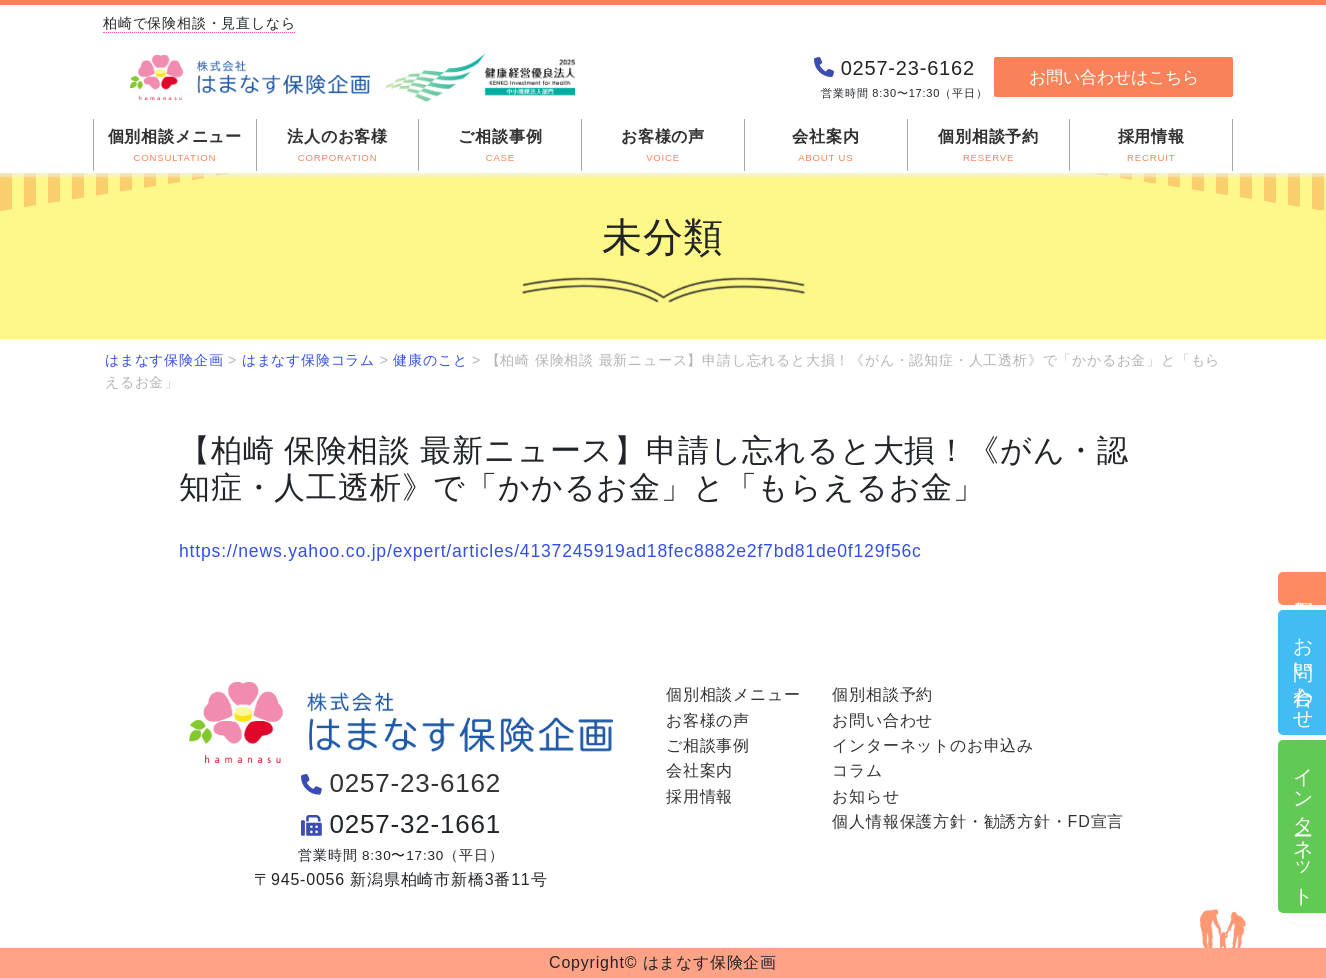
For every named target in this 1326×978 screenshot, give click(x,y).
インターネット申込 (1303, 826)
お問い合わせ (1303, 672)
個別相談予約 (1303, 588)
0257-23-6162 (415, 783)
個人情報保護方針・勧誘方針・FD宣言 (978, 821)
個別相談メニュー (733, 694)
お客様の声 (708, 720)
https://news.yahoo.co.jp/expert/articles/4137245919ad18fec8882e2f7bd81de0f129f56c (550, 551)
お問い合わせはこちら (1114, 77)
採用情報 (699, 796)
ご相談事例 (708, 745)
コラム (857, 770)
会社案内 (699, 770)
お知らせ (865, 796)
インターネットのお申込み (933, 745)
